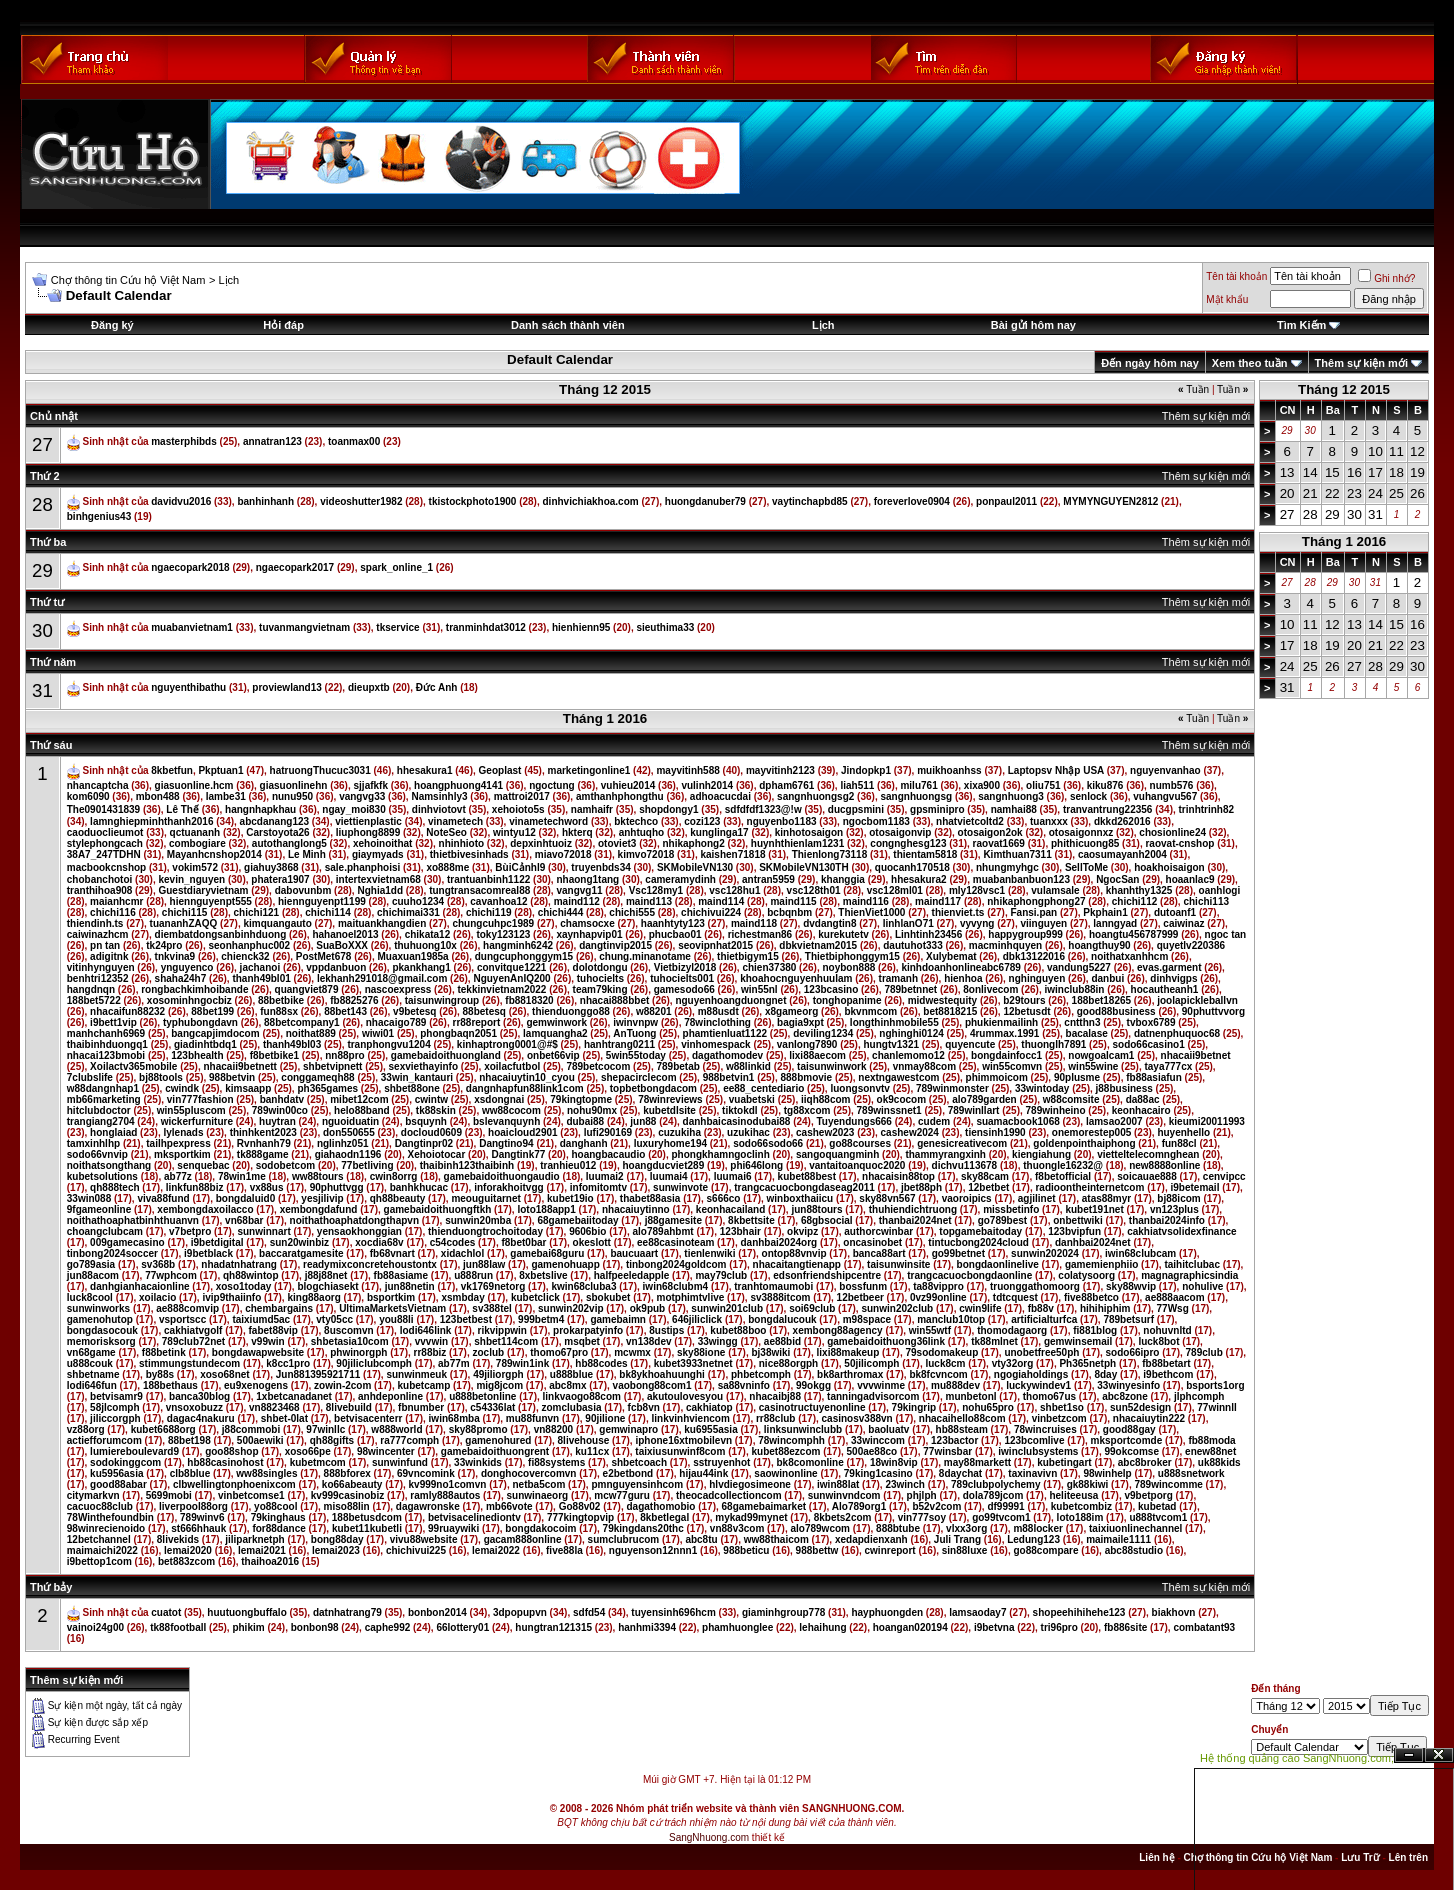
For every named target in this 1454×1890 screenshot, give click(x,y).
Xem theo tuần (1250, 363)
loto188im (1080, 1517)
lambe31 (226, 796)
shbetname (93, 1374)
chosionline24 (1172, 832)
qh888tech (114, 1187)
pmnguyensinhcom (637, 1484)
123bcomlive (1034, 1440)
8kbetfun (172, 770)
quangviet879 (307, 989)
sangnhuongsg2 (815, 796)
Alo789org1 (859, 1506)
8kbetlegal (664, 1517)
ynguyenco (187, 967)
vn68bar (244, 1220)
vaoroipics (967, 1198)
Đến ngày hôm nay (1150, 363)
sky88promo (478, 1429)
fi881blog (1095, 1330)
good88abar (118, 1484)
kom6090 (88, 796)
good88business (1116, 1011)
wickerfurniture (197, 1121)
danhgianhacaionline (139, 1286)
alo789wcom (819, 1528)
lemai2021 (262, 1550)
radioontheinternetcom (1089, 1187)
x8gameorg (791, 1011)
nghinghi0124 (911, 1033)
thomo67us (1049, 1396)
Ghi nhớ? (1386, 278)
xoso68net (224, 1374)
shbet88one (412, 1088)
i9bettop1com (99, 1561)
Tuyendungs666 (854, 1121)
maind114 (721, 901)
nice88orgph (788, 1363)
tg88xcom (807, 1110)
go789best (1002, 1220)
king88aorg (313, 1297)
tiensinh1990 (995, 1132)
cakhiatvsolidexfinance (1182, 1231)
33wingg (718, 1341)
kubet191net (1094, 1209)
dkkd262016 (1122, 821)
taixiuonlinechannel (1135, 1528)
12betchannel (99, 1539)
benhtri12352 (98, 978)
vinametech (455, 821)
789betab (677, 1066)
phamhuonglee (737, 1627)
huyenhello (1183, 1132)
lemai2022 (496, 1550)
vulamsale (1055, 890)
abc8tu (701, 1539)
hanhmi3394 (647, 1627)
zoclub (488, 1352)
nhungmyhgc (1007, 867)
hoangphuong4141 (458, 785)
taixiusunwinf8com (680, 1451)
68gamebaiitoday (577, 1220)
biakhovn (1174, 1612)
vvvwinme (881, 1385)
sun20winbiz (299, 1242)
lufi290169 (608, 1132)
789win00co (280, 1110)
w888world (396, 1429)
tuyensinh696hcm (673, 1612)
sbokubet (608, 1297)
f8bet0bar (523, 1242)
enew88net (1210, 1451)
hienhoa (963, 978)
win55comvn (1012, 1066)
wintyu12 (514, 832)
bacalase (1087, 1033)
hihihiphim (1105, 1308)
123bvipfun (1074, 1231)
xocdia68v (379, 1242)
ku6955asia (710, 1429)
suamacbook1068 (1017, 1121)
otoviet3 (617, 843)
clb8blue (190, 1473)
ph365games (327, 1088)
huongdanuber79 (705, 501)
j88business (1124, 1088)
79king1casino (878, 1473)
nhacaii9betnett (240, 1066)
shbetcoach (639, 1462)
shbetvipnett (332, 1066)
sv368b (158, 1264)
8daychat (960, 1473)
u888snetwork (1191, 1473)
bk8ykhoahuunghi (662, 1374)
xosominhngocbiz (189, 1000)
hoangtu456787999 (1134, 934)
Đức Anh (437, 687)
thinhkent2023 (263, 1132)
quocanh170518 (912, 867)
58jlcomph (114, 1407)
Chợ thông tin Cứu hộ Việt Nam (128, 280)
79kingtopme (581, 1099)
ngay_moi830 (353, 809)
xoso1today (244, 1286)
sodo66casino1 (1148, 1044)
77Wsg (1173, 1308)
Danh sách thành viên (568, 325)
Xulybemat (951, 956)
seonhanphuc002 (249, 945)
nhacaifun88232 (127, 1011)
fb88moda (1211, 1440)
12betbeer (860, 1297)
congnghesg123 (908, 843)
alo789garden (984, 1099)
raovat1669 (999, 843)
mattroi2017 (522, 796)
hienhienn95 (581, 627)
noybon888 (848, 967)
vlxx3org (966, 1528)
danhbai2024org (778, 1242)
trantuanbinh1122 (488, 879)
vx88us (267, 1187)
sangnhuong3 (1011, 796)
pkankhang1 (421, 967)
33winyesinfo (1128, 1385)
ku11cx (592, 1451)
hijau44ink (703, 1473)
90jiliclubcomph (374, 1363)
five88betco (1091, 1297)
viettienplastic (368, 821)
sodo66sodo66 (768, 1143)
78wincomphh (791, 1440)
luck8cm (945, 1363)
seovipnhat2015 (715, 945)
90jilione (605, 1418)
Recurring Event (84, 1739)
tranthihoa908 (100, 890)
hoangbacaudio (608, 1154)
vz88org (86, 1429)
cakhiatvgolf (193, 1330)
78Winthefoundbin (110, 1517)
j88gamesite (673, 1220)
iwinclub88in (1074, 989)
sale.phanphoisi (363, 867)
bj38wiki (770, 1352)
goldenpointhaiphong (1084, 1143)
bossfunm (863, 1286)
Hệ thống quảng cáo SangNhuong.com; (1297, 1758)
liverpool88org (193, 1506)
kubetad (1157, 1506)
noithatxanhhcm (1129, 956)
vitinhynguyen (101, 967)
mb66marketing (104, 1099)
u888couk (90, 1363)
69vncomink (426, 1473)
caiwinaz (1183, 923)
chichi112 (1135, 901)
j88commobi (251, 1429)
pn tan (105, 945)
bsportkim (391, 1297)
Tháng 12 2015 (1344, 389)
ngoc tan (1226, 934)
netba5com (539, 1484)
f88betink (164, 1352)
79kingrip (914, 1407)
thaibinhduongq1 (107, 1044)
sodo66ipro (1133, 1352)
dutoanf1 (1175, 912)
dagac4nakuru (201, 1418)
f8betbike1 (274, 1055)
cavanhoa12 (498, 901)
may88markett (977, 1462)
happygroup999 (1025, 934)
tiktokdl (740, 1110)
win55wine (1093, 1066)
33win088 (89, 1198)
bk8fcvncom (938, 1374)
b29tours (1024, 1000)
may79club (721, 1275)
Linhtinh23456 (928, 934)
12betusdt (1026, 1011)
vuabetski (752, 1099)
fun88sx (279, 1011)
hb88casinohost (225, 1462)
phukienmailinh (1001, 1022)
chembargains (279, 1308)
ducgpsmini (856, 809)
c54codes (453, 1242)
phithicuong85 (1085, 843)
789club (1204, 1352)
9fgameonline (99, 1209)
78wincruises (1045, 1429)
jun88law (484, 1264)
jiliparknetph (254, 1539)
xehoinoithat (382, 843)
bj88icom (1178, 1198)
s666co (724, 1198)
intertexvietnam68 (378, 879)
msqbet (582, 1341)
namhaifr (592, 809)
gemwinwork (556, 1022)
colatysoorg (1086, 1275)
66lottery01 (462, 1627)
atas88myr (1106, 1198)
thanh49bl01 (261, 978)
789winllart (974, 1110)
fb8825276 (354, 1000)
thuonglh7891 (1053, 1044)
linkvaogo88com (582, 1396)
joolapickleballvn (1197, 1000)
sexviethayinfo (423, 1066)
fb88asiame (401, 1275)
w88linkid (748, 1066)
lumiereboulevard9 (134, 1451)
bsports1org (1215, 1385)
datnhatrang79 (347, 1612)
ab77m (454, 1363)
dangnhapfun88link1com (525, 1088)
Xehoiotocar (437, 1154)
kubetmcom (318, 1462)
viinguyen (1043, 923)
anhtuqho (642, 832)
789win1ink (522, 1363)
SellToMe (1086, 867)
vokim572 (195, 867)
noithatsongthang (109, 1165)
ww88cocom (511, 1110)
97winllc (325, 1429)
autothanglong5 (289, 843)
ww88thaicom (776, 1539)
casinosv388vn (857, 1418)
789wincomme (1168, 1484)
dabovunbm (303, 890)
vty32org (1013, 1363)
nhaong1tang (587, 879)
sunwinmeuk (416, 1374)
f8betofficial (1063, 1176)
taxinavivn (1032, 1473)
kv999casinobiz (347, 1495)
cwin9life (980, 1308)
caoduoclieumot (105, 832)
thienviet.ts (958, 912)
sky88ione (701, 1352)
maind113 (649, 901)
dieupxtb (369, 687)
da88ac (1143, 1099)
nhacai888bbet (614, 1000)
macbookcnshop (106, 867)
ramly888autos (445, 1495)
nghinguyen (1037, 978)
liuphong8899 (368, 832)
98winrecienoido (106, 1528)
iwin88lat (838, 1484)
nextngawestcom (898, 1077)
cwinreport (890, 1550)
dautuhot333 (912, 945)
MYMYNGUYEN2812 (1110, 501)
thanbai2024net (915, 1220)
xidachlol (462, 1253)
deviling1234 (823, 1033)
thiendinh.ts (95, 923)
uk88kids (1219, 1462)
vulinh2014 (707, 785)
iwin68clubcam (1140, 1253)
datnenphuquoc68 (1177, 1033)
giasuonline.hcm (194, 785)
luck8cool (90, 1297)
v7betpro (190, 1231)
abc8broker (1145, 1462)
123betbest (466, 1319)
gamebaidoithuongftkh (438, 1209)
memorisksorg (101, 1341)
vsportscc (182, 1319)
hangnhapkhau (260, 809)
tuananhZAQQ (184, 923)
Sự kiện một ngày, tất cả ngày (115, 1705)
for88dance (278, 1528)
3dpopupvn (520, 1612)
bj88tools (161, 1077)
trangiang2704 (101, 1121)
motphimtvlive (691, 1297)
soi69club (812, 1308)
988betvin (232, 1077)
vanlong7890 (807, 1044)
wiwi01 (378, 1033)
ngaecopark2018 (190, 567)
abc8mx (567, 1385)
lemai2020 (188, 1550)
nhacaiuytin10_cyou (527, 1077)
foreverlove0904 (912, 501)
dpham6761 (786, 785)
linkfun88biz (195, 1187)
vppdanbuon (336, 967)
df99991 (1005, 1506)
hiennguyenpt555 (211, 901)
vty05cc (334, 1319)
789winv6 (202, 1517)
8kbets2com (843, 1517)
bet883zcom (186, 1561)
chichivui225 (416, 1550)
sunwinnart (263, 1231)
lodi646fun (92, 1385)
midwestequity (942, 1000)
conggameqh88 (317, 1077)
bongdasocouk (102, 1330)
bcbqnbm (789, 912)
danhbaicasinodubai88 (737, 1121)
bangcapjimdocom (215, 1033)
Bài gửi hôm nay (1033, 325)
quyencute (970, 1044)
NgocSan (1117, 879)
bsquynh (426, 1121)
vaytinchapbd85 (810, 501)
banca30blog (199, 1396)
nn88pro (344, 1055)
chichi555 (632, 912)
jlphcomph (1199, 1396)
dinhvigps (1173, 978)
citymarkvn (93, 1495)
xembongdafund (319, 1209)
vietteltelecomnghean (1148, 1154)
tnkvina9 (175, 956)
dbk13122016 (1034, 956)
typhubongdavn (200, 1022)
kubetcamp (423, 1385)
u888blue (571, 1374)
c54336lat (492, 1407)
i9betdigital (217, 1242)
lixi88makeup (848, 1352)
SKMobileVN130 (695, 867)
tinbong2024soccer (112, 1253)
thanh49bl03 (292, 1044)
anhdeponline (390, 1396)
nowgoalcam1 (1101, 1055)
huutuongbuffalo (246, 1612)
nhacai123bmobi (106, 1055)
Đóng (1439, 1755)
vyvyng (977, 923)
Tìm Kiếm (1301, 325)
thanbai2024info (1167, 1220)
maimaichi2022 (102, 1550)
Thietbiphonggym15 (852, 956)
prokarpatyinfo (588, 1330)
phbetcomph (761, 1374)
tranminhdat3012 (486, 627)
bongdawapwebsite (258, 1352)
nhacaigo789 (396, 1022)
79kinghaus (278, 1517)
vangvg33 (362, 796)
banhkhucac (419, 1187)
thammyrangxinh (945, 1154)
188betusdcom (367, 1517)
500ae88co (872, 1451)
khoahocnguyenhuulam (796, 978)
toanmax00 (354, 441)
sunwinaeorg (537, 1495)
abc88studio (1134, 1550)
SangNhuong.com (709, 1837)
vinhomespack (715, 1044)
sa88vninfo (744, 1385)
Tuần (1193, 389)
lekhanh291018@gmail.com (382, 978)
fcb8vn (644, 1407)
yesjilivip (322, 1198)
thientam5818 (925, 854)
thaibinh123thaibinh (467, 1165)
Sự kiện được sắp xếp (98, 1722)
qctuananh (195, 832)
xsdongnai (499, 1099)
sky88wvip (1131, 1286)
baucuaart (634, 1253)
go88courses (860, 1143)
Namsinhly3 (439, 796)
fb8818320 (529, 1000)
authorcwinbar (878, 1231)
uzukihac (748, 1132)
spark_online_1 (396, 567)
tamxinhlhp (93, 1143)
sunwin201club (727, 1308)
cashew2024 (910, 1132)
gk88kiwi (1088, 1484)
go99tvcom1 (1001, 1517)
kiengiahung (1041, 1154)
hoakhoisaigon (1169, 867)
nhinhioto (462, 843)
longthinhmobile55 (894, 1022)
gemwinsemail (1078, 1341)
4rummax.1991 (1005, 1033)
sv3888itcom (780, 1297)
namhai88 (1014, 809)
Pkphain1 (1105, 912)
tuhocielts (600, 978)
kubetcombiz (1081, 1506)
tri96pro (1059, 1627)
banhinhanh (265, 501)
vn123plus (1174, 1209)
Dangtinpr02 (424, 1143)
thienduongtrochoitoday (485, 1231)
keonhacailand (730, 1209)
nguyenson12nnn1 (653, 1550)
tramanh (898, 978)
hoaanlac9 (1190, 879)
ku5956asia (116, 1473)
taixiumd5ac (261, 1319)
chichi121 (257, 912)
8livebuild (349, 1407)
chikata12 (428, 934)
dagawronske (428, 1506)
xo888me (447, 867)
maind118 (754, 923)
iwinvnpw (635, 1022)
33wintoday (1042, 1088)
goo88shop (231, 1451)
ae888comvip (187, 1308)
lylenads (183, 1132)
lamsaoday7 (977, 1612)
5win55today (636, 1055)
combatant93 (1204, 1627)
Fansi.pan (1033, 912)
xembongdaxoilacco (205, 1209)
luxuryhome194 (670, 1143)
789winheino (1056, 1110)
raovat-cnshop (1179, 843)
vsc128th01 (814, 890)
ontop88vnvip (794, 1253)
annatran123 (272, 441)
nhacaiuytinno (636, 1209)
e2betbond (628, 1473)
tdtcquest (1015, 1297)
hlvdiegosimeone (750, 1484)
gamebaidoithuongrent (495, 1451)
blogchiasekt (327, 1286)
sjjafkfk (371, 785)
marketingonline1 (589, 770)
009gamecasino (127, 1242)
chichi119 (489, 912)
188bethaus (170, 1385)
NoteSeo (446, 832)
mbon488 (158, 796)
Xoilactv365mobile (133, 1066)
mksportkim (182, 1154)
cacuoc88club (100, 1506)
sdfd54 (589, 1612)
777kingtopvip (580, 1517)
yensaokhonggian (359, 1231)
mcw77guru (622, 1495)
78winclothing (717, 1022)
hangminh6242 (518, 945)
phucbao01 (675, 934)
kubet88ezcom (785, 1451)
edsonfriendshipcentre (827, 1275)
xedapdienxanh (871, 1539)
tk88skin (436, 1110)
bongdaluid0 (245, 1198)
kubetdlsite (669, 1110)
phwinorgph (358, 1352)
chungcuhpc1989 (493, 923)
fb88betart (1166, 1363)
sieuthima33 (665, 627)
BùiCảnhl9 (520, 867)
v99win (267, 1341)
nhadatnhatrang (239, 1264)
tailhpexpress (178, 1143)
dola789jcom (993, 1495)
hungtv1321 (891, 1044)
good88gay (1129, 1429)
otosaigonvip (900, 832)
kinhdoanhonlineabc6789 (960, 967)
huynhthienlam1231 (797, 843)
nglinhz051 (343, 1143)
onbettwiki (1077, 1220)
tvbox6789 (1151, 1022)
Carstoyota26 (277, 832)
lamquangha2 (555, 1033)
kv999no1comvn (448, 1484)
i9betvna (994, 1627)
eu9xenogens (256, 1385)
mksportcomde (1127, 1440)
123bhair (740, 1231)
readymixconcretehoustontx (370, 1264)
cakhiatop (709, 1407)
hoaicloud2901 (522, 1132)
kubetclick (535, 1297)
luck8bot (1158, 1341)
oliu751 (1043, 785)
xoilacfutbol (512, 1066)
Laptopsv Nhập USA (1056, 770)
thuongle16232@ (1063, 1165)
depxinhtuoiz (541, 843)
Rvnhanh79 (264, 1143)
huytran (277, 1121)
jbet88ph (921, 1187)
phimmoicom (997, 1077)
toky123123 (503, 934)
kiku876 (1105, 785)
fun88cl (1179, 1143)
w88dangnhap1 (103, 1088)
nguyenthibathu (188, 687)
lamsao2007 (1114, 1121)
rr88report (476, 1022)
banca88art (879, 1253)
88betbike (281, 1000)
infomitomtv (598, 1187)
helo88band (362, 1110)
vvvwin (431, 1341)
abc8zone (1125, 1396)
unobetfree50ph (1041, 1352)
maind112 (577, 901)
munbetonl (970, 1396)
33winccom (878, 1440)
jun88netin (410, 1286)
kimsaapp (248, 1088)
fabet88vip (273, 1330)
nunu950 (292, 796)
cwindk (182, 1088)
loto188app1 (546, 1209)
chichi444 (561, 912)
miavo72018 (563, 854)
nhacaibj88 (775, 1396)
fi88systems (556, 1462)
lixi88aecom (817, 1055)
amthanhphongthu (620, 796)
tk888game (263, 1154)
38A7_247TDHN (104, 854)
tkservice (397, 627)
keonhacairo (1141, 1110)
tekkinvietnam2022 (501, 989)
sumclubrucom (624, 1539)
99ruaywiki (453, 1528)
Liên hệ (1156, 1857)
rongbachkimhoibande (194, 989)
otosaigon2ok (990, 832)
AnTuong (634, 1033)
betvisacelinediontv (474, 1517)
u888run (473, 1275)
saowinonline (785, 1473)
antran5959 (768, 879)
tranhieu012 (568, 1165)
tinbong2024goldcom (676, 1264)
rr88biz (430, 1352)
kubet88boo (738, 1330)
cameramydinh (680, 879)
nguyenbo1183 (782, 821)
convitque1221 (511, 967)
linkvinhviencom (690, 1418)
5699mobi (169, 1495)
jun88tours (816, 1209)
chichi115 (185, 912)
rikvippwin (502, 1330)
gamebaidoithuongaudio (502, 1176)
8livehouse (584, 1440)
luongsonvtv (859, 1088)
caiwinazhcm (98, 934)
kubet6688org (163, 1429)
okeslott (592, 1242)
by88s (160, 1374)
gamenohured (498, 1440)
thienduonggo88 (571, 1011)
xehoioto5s (518, 809)
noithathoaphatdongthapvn (354, 1220)
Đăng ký (112, 325)
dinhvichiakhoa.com (591, 501)
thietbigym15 (748, 956)
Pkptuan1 (220, 770)
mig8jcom (499, 1385)
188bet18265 (1102, 1000)
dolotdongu (600, 967)
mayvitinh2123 (780, 770)
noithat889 (311, 1033)
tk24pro (164, 945)
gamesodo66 (684, 989)
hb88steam (962, 1429)
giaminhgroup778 (783, 1612)
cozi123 (702, 821)
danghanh (584, 1143)
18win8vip (894, 1462)
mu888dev (955, 1385)
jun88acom (93, 1275)
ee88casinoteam (675, 1242)
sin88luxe (965, 1550)
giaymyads (378, 854)
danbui (1107, 978)
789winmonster (952, 1088)
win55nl (759, 989)
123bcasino (831, 989)
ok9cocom (901, 1099)
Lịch (228, 280)
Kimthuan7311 (1017, 854)
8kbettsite (751, 1220)
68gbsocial (827, 1220)
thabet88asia (650, 1198)
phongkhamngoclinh (720, 1154)
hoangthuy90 (1099, 945)
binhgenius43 (99, 516)
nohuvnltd (1167, 1330)
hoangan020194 (910, 1627)
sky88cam (985, 1176)
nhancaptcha (98, 785)
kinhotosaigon (809, 832)
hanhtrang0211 (619, 1044)
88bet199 (212, 1011)
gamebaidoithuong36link (886, 1341)
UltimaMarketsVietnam (392, 1308)
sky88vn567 (887, 1198)
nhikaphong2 (693, 843)
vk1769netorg (493, 1286)
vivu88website (424, 1539)
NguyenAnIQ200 (511, 978)
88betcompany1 (302, 1022)
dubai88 (585, 1121)
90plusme (1077, 1077)
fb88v (1041, 1308)
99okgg (813, 1385)
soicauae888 (1147, 1176)
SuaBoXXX (342, 945)
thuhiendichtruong (913, 1209)
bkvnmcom (870, 1011)
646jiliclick (697, 1319)
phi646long (756, 1165)
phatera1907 (280, 879)
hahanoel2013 (345, 934)
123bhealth (197, 1055)
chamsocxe (587, 923)
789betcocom (598, 1066)
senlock (1088, 796)
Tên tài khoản (1236, 276)
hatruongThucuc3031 (320, 770)
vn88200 (553, 1429)
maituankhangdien (382, 923)
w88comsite (1071, 1099)
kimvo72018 (646, 854)
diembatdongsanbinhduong (221, 934)
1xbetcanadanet (294, 1396)
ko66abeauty (352, 1484)
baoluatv (888, 1429)
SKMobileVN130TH (803, 867)
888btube (898, 1528)
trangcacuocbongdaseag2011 (804, 1187)
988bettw (817, 1550)
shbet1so (1062, 1407)
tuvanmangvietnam (304, 627)
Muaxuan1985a (412, 956)
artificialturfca (1044, 1319)
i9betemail (1195, 1187)
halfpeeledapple (632, 1275)
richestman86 (760, 934)
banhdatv (282, 1099)
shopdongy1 (668, 809)
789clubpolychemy (995, 1484)
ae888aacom (1175, 1297)
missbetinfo (1011, 1209)
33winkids (478, 1462)
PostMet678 (324, 956)
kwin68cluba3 (583, 1286)
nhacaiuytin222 (1149, 1418)
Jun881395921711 (318, 1374)
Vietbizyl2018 (685, 967)
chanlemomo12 (908, 1055)
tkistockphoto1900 (473, 501)
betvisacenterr (368, 1418)
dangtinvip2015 (615, 945)
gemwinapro (628, 1429)
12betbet (988, 1187)
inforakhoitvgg (508, 1187)
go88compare (1046, 1550)
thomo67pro (559, 1352)
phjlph (922, 1495)
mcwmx (632, 1352)
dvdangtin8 (829, 923)
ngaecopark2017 (295, 567)
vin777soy (922, 1517)
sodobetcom (285, 1165)
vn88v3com (737, 1528)
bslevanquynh (506, 1121)
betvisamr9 (116, 1396)
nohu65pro (988, 1407)
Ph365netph (1087, 1363)
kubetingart (1064, 1462)
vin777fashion (200, 1099)
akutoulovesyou (685, 1396)
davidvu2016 (181, 501)
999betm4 (541, 1319)
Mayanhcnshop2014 (214, 854)
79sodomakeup (941, 1352)
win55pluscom (191, 1110)
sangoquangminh (837, 1154)
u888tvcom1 (1158, 1517)
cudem (934, 1121)
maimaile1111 (1118, 1539)
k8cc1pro (288, 1363)
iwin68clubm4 (676, 1286)
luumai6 (733, 1176)
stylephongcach (105, 843)
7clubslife (90, 1077)
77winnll (1216, 1407)
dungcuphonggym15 (524, 956)
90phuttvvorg (1213, 1011)
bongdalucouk (782, 1319)
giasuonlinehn (294, 785)
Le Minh (307, 854)
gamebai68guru (547, 1253)
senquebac (203, 1165)
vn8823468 (274, 1407)
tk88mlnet (994, 1341)
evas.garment (1169, 967)
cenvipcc (1224, 1176)
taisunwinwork (831, 1066)
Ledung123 (1033, 1539)
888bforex (347, 1473)
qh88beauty (398, 1198)
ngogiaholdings (1031, 1374)
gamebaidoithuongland (446, 1055)
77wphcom (171, 1275)
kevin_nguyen (191, 879)
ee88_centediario (763, 1088)
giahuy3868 (271, 867)
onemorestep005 (1091, 1132)
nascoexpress (398, 989)
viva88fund (163, 1198)
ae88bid (782, 1341)
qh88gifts (332, 1440)
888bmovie (806, 1077)
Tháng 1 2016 (1344, 541)
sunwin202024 (1045, 1253)
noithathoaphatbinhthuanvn (133, 1220)
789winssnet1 (889, 1110)
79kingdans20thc (643, 1528)
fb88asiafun (1154, 1077)
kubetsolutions (102, 1176)
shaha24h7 (181, 978)
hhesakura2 (919, 879)
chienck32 (245, 956)
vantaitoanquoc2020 (857, 1165)
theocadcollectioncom (729, 1495)
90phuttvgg (337, 1187)
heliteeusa (1073, 1495)
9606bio (587, 1231)
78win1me (242, 1176)
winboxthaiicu (800, 1198)
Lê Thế (182, 809)
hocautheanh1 (1165, 989)
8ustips (666, 1330)
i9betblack (208, 1253)
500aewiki (260, 1440)
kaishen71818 (732, 854)
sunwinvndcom (844, 1495)
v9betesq (414, 1011)
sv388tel (491, 1308)
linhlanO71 (908, 923)
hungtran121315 (553, 1627)
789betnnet (910, 989)
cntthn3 (1082, 1022)
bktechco (636, 821)
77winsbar (947, 1451)
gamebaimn (618, 1319)
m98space (867, 1319)
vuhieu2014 (628, 785)
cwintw (431, 1099)
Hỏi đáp (283, 325)
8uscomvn (348, 1330)
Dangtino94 (506, 1143)
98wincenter (386, 1451)
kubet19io (570, 1198)
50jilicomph (871, 1363)
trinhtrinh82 (1207, 809)
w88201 (654, 1011)
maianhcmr (116, 901)
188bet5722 (94, 1000)
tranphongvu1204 (388, 1044)
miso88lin (347, 1506)
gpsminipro (937, 809)
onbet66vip (553, 1055)
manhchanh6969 (106, 1033)
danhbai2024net (1093, 1242)
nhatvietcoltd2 (970, 821)
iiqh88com (825, 1099)
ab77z (178, 1176)
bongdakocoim (540, 1528)
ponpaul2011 (1006, 501)
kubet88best (807, 1176)
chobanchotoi (100, 879)
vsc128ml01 (895, 890)
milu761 (918, 785)
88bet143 (345, 1011)
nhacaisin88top (898, 1176)
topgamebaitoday (980, 1231)
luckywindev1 (1038, 1385)
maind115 (793, 901)
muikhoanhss (949, 770)
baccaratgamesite (301, 1253)
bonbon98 (315, 1627)
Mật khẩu (1227, 299)
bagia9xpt (800, 1022)
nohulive (1202, 1286)
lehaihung (822, 1627)
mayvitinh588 (687, 770)
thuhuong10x (425, 945)
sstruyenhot (721, 1462)
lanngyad (1115, 923)
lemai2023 (336, 1550)
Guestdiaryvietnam (203, 890)
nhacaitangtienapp (797, 1264)
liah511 (857, 785)
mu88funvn (532, 1418)
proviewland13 (286, 687)
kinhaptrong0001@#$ (507, 1044)
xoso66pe (308, 1451)
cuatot (166, 1612)
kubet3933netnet (693, 1363)
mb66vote (509, 1506)
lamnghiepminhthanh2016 (151, 821)
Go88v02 (580, 1506)
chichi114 (328, 912)
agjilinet (1037, 1198)
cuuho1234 (418, 901)
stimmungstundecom (189, 1363)
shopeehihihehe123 (1079, 1612)
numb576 (1172, 785)
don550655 (349, 1132)
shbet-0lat (284, 1418)
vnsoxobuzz (194, 1407)
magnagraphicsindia (1189, 1275)
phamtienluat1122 (725, 1033)
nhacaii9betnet (1196, 1055)
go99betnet (958, 1253)
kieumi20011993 (1207, 1121)
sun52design (1140, 1407)
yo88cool (275, 1506)
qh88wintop (251, 1275)
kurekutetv (843, 934)
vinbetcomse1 (251, 1495)
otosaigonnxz (1081, 832)
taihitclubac (1192, 1264)
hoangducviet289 (664, 1165)
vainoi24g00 (95, 1627)
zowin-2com (342, 1385)
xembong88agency (838, 1330)
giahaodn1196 (348, 1154)
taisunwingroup (442, 1000)
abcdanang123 (274, 821)
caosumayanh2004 (1122, 854)
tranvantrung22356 (1107, 809)
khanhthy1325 (1139, 890)
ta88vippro (938, 1286)
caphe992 (388, 1627)
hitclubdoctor (99, 1110)
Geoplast (500, 770)
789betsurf (1128, 1319)
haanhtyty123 (673, 923)
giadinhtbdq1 (205, 1044)
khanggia (843, 879)
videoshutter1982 (361, 501)
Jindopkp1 (866, 770)
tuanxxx (1049, 821)
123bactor (954, 1440)
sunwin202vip (571, 1308)
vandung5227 (1079, 967)
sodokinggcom (125, 1462)
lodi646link (426, 1330)
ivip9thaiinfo (231, 1297)
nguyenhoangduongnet (730, 1000)
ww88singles (266, 1473)
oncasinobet (872, 1242)
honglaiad (113, 1132)
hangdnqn (91, 989)
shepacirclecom (639, 1077)
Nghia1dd (380, 890)
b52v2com (936, 1506)
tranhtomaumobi (773, 1286)
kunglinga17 (719, 832)
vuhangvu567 (1165, 796)
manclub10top (951, 1319)
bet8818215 (950, 1011)
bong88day (337, 1539)
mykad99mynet (751, 1517)
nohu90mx (592, 1110)
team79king (600, 989)
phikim (248, 1627)
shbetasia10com (350, 1341)
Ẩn (1409, 1755)
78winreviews (670, 1099)
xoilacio (157, 1297)
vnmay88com (924, 1066)
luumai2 (605, 1176)
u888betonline (482, 1396)
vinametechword (548, 821)
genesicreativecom (962, 1143)
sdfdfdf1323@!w (763, 809)
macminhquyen (1005, 945)
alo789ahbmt (663, 1231)
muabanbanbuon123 (1021, 879)
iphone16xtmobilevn (683, 1440)
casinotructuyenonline (812, 1407)
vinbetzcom (1059, 1418)
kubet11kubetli (367, 1528)
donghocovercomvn (529, 1473)
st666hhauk (198, 1528)
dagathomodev (727, 1055)
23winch (904, 1484)
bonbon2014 (437, 1612)
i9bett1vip (113, 1022)
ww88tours (318, 1176)
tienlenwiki (709, 1253)
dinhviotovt (439, 809)
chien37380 (769, 967)
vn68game (91, 1352)
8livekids (178, 1539)
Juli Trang (957, 1539)
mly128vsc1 (977, 890)
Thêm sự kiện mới (1361, 363)
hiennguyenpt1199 (322, 901)
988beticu (746, 1550)
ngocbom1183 (876, 821)
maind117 (938, 901)
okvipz (802, 1231)
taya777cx (1168, 1066)
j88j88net (326, 1275)
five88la (564, 1550)
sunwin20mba (478, 1220)
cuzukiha (679, 1132)
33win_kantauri (417, 1077)
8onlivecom (990, 989)
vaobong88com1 (652, 1385)
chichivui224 (711, 912)
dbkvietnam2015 (818, 945)
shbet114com (506, 1341)
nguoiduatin (350, 1121)
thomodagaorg (1012, 1330)
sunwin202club (897, 1308)
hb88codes (601, 1363)
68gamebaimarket (764, 1506)
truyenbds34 (600, 867)
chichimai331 (408, 912)
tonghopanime (847, 1000)
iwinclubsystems (1038, 1451)
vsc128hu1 (734, 890)
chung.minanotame (645, 956)
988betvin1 (729, 1077)
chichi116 (113, 912)
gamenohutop (100, 1319)
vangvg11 (579, 890)
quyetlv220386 (1191, 945)
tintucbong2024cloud (978, 1242)
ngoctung (552, 785)
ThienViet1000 (871, 912)
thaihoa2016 (270, 1561)
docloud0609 (431, 1132)
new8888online (1164, 1165)
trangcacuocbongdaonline (969, 1275)
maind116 (866, 901)
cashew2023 (825, 1132)
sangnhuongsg (916, 796)
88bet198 (189, 1440)
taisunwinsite (898, 1264)
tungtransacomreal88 (479, 890)
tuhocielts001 (682, 978)
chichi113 (1206, 901)
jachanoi (260, 967)
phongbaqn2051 (458, 1033)
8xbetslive (543, 1275)
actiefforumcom (104, 1440)
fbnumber (421, 1407)
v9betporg (1149, 1495)
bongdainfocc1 (1006, 1055)
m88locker (1037, 1528)
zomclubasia (571, 1407)
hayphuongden (887, 1612)
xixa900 (982, 785)
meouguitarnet (485, 1198)
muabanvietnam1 (192, 627)
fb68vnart (392, 1253)
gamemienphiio (1101, 1264)
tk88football (178, 1627)
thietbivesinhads (469, 854)
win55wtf (930, 1330)
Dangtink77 (518, 1154)
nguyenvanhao (1165, 770)
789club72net (193, 1341)
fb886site (1125, 1627)
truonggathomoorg (1035, 1286)
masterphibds (184, 441)
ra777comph (409, 1440)
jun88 (643, 1121)
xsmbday (462, 1297)
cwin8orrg (394, 1176)
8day (1105, 1374)
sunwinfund (400, 1462)
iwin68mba (454, 1418)
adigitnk (109, 956)
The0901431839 (103, 809)
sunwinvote (680, 1187)
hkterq (577, 832)
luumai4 (669, 1176)
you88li (396, 1319)
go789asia (91, 1264)
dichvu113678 (965, 1165)
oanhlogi (1220, 890)
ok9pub (648, 1308)
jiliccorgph (115, 1418)
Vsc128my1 (656, 890)
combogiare (197, 843)
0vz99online (938, 1297)
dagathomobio (661, 1506)
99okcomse (1131, 1451)
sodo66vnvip (97, 1154)
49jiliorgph (498, 1374)
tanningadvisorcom (873, 1396)
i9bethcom (1168, 1374)
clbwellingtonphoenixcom (234, 1484)
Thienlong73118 (830, 854)
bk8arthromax (850, 1374)
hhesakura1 (425, 770)
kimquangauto (277, 923)
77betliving (367, 1165)
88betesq (484, 1011)
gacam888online (523, 1539)
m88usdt (718, 1011)
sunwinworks (98, 1308)
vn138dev (649, 1341)
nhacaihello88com (962, 1418)
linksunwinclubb (803, 1429)
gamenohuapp (565, 1264)
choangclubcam (105, 1231)
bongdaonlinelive (998, 1264)
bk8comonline (810, 1462)
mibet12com (359, 1099)
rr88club (775, 1418)
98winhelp (1107, 1473)
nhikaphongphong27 (1036, 901)
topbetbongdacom (653, 1088)
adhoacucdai (720, 796)
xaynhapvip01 (589, 934)
